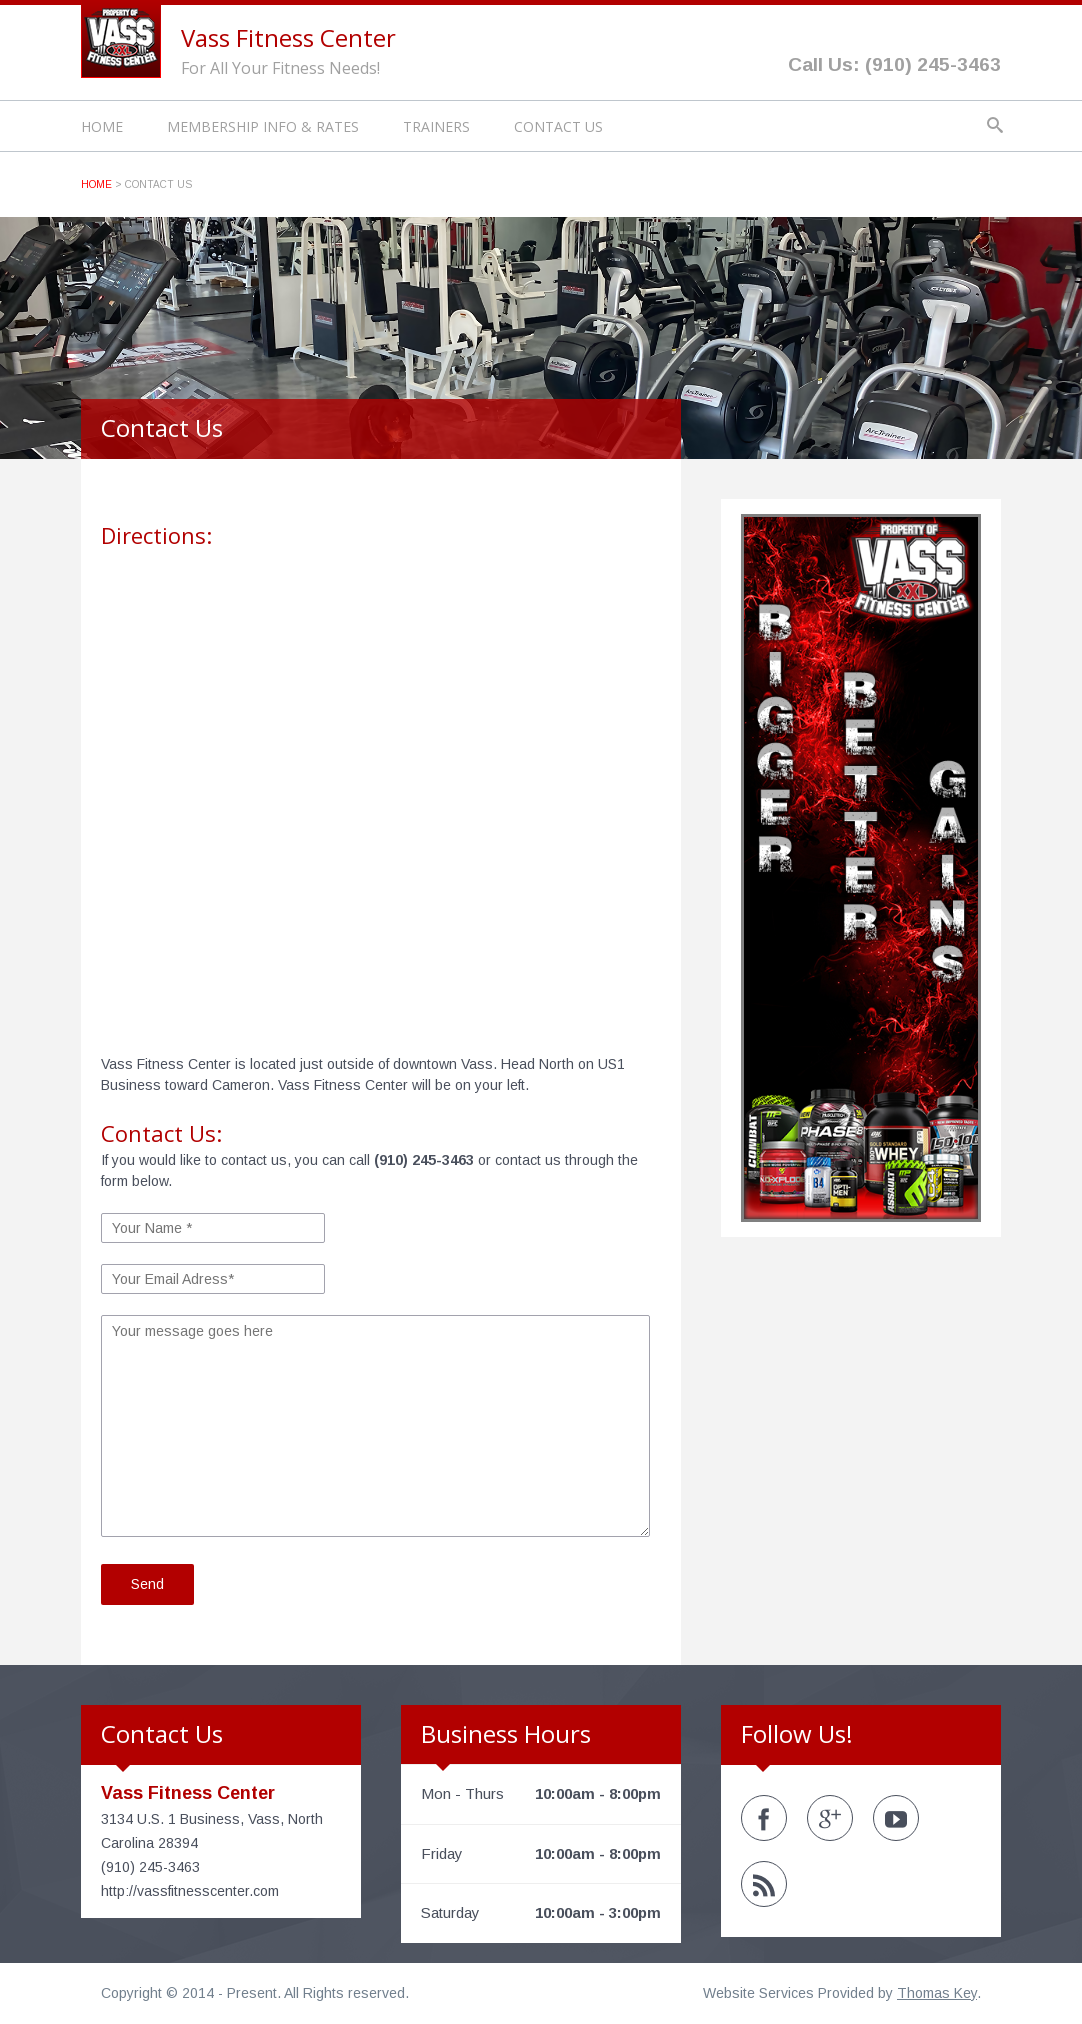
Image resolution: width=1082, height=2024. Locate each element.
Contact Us (558, 126)
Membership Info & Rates (263, 126)
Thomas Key (937, 1993)
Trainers (436, 126)
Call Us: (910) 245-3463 (894, 64)
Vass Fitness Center (288, 37)
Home (102, 126)
